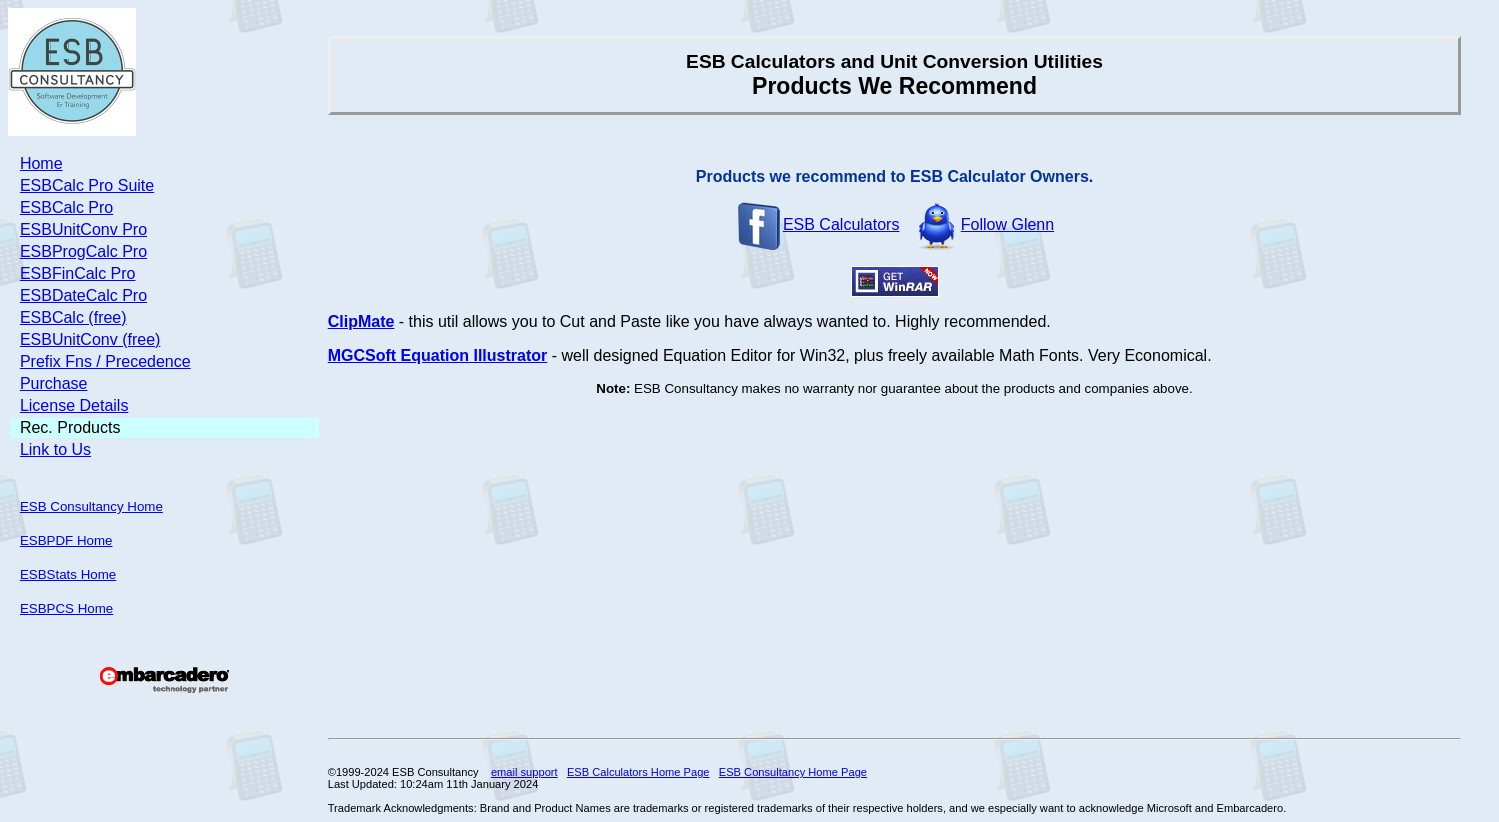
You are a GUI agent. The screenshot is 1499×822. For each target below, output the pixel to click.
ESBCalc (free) (73, 317)
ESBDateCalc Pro (83, 295)
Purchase (54, 383)
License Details (74, 405)
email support (524, 772)
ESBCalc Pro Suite (87, 185)
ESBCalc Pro (66, 207)
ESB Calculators (817, 224)
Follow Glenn (983, 224)
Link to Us (55, 449)
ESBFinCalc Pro (78, 273)
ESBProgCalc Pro (83, 251)
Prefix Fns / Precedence (105, 361)
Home (41, 163)
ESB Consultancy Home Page (793, 772)
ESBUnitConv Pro (83, 229)
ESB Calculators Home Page (638, 772)
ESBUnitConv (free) (90, 339)
